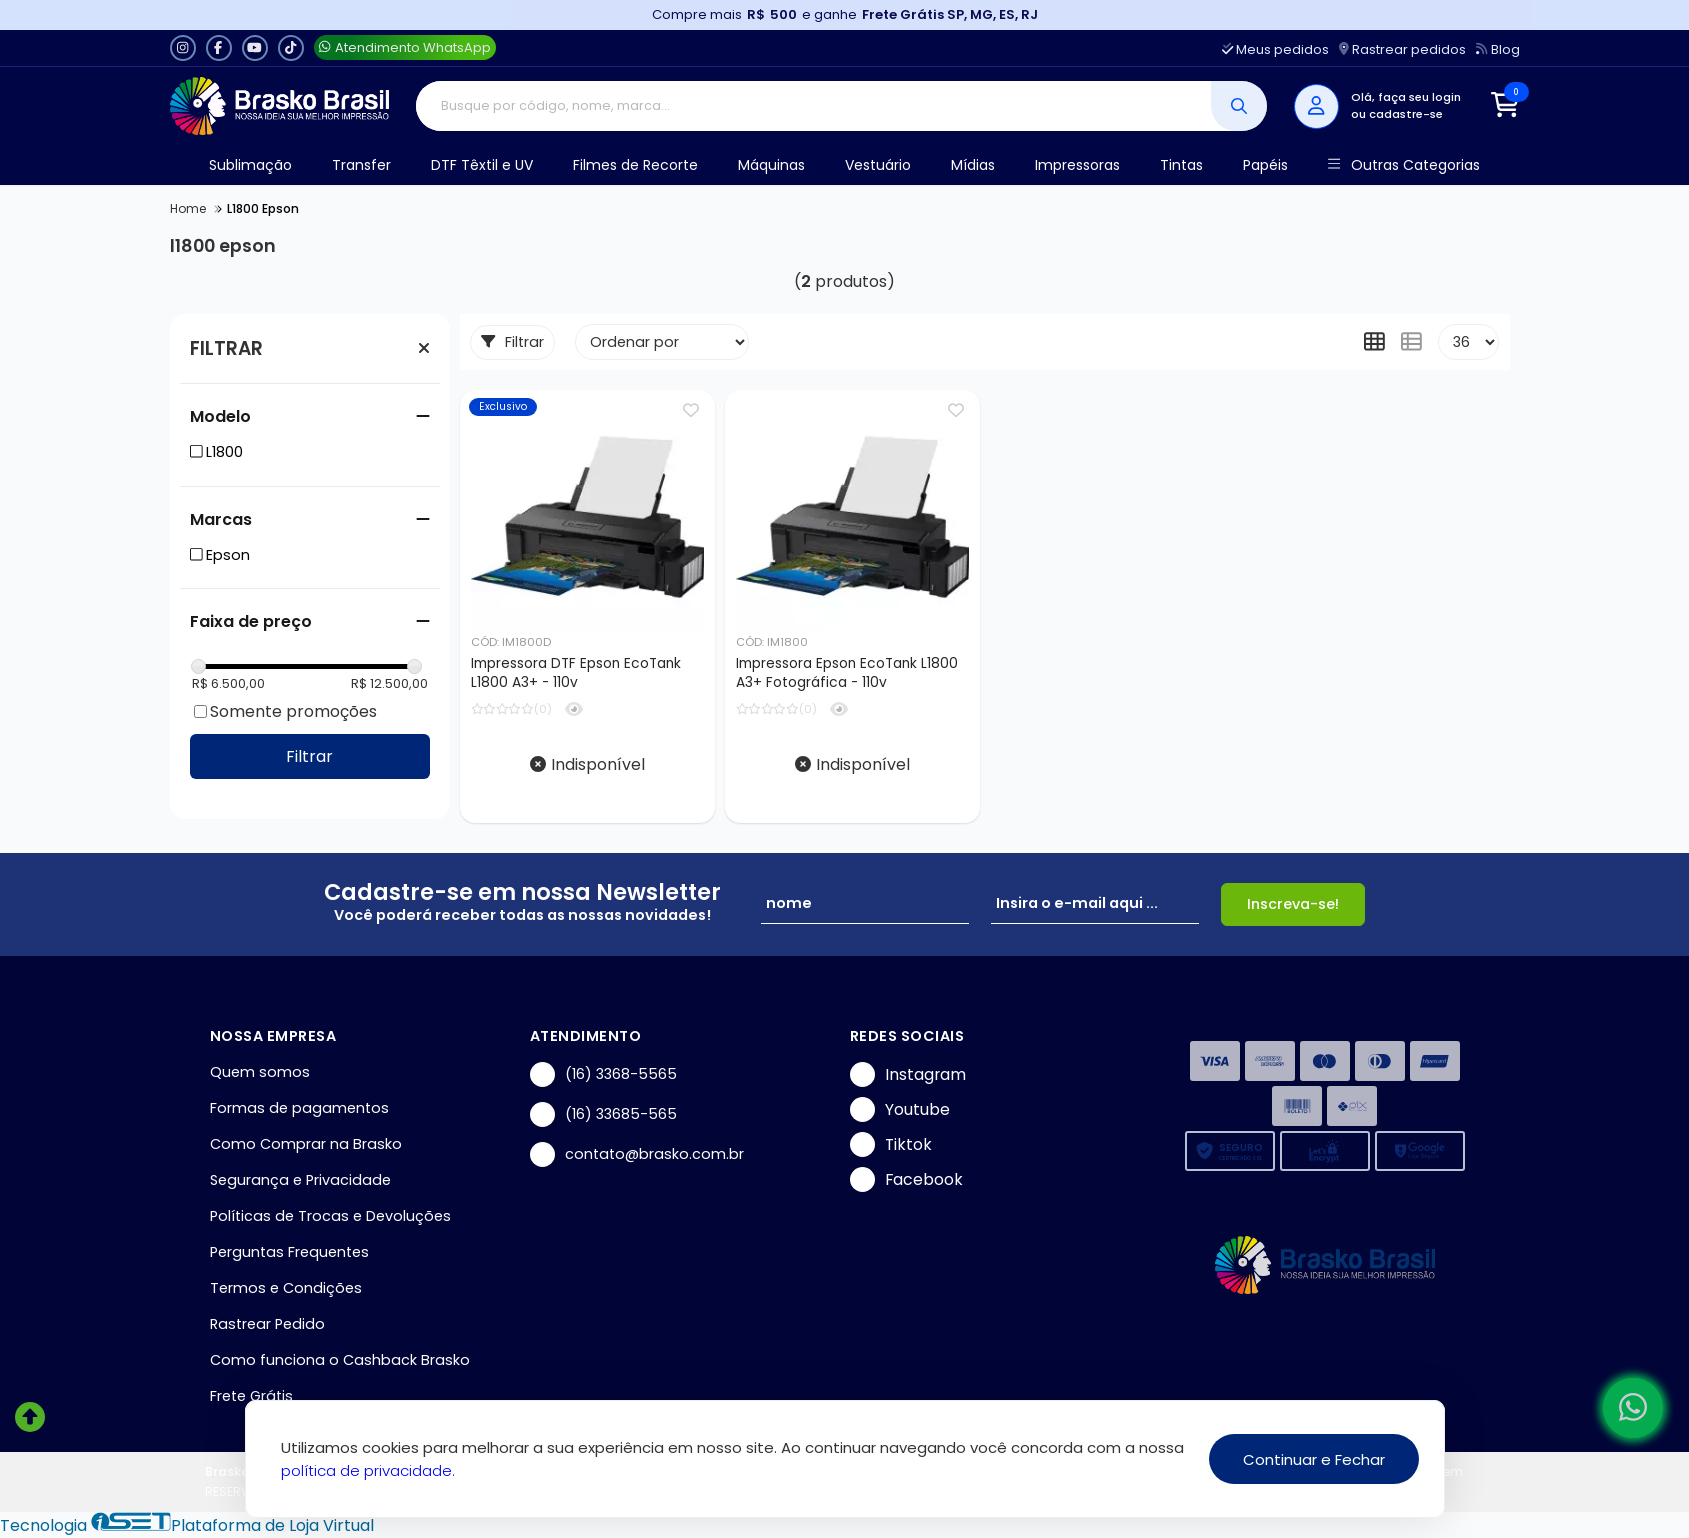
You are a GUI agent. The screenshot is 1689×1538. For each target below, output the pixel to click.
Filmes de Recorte (635, 165)
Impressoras (1077, 165)
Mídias (973, 165)
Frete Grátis (251, 1396)
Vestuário (878, 165)
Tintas (1181, 165)
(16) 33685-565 (603, 1114)
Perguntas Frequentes (289, 1252)
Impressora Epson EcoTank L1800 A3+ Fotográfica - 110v (847, 673)
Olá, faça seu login (1406, 97)
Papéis (1265, 165)
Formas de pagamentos (299, 1108)
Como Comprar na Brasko (306, 1144)
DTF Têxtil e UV (482, 165)
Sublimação (250, 165)
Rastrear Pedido (267, 1324)
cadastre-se (1406, 114)
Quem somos (260, 1072)
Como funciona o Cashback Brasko (340, 1360)
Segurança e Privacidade (300, 1180)
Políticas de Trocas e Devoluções (330, 1216)
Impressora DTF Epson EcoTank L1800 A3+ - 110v (576, 673)
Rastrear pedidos (1402, 49)
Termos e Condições (286, 1288)
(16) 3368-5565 (603, 1074)
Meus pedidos (1275, 49)
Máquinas (771, 165)
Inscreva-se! (1293, 904)
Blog (1497, 49)
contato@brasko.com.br (637, 1154)
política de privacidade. (368, 1470)
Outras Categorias (1403, 165)
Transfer (361, 165)
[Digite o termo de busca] (813, 106)
